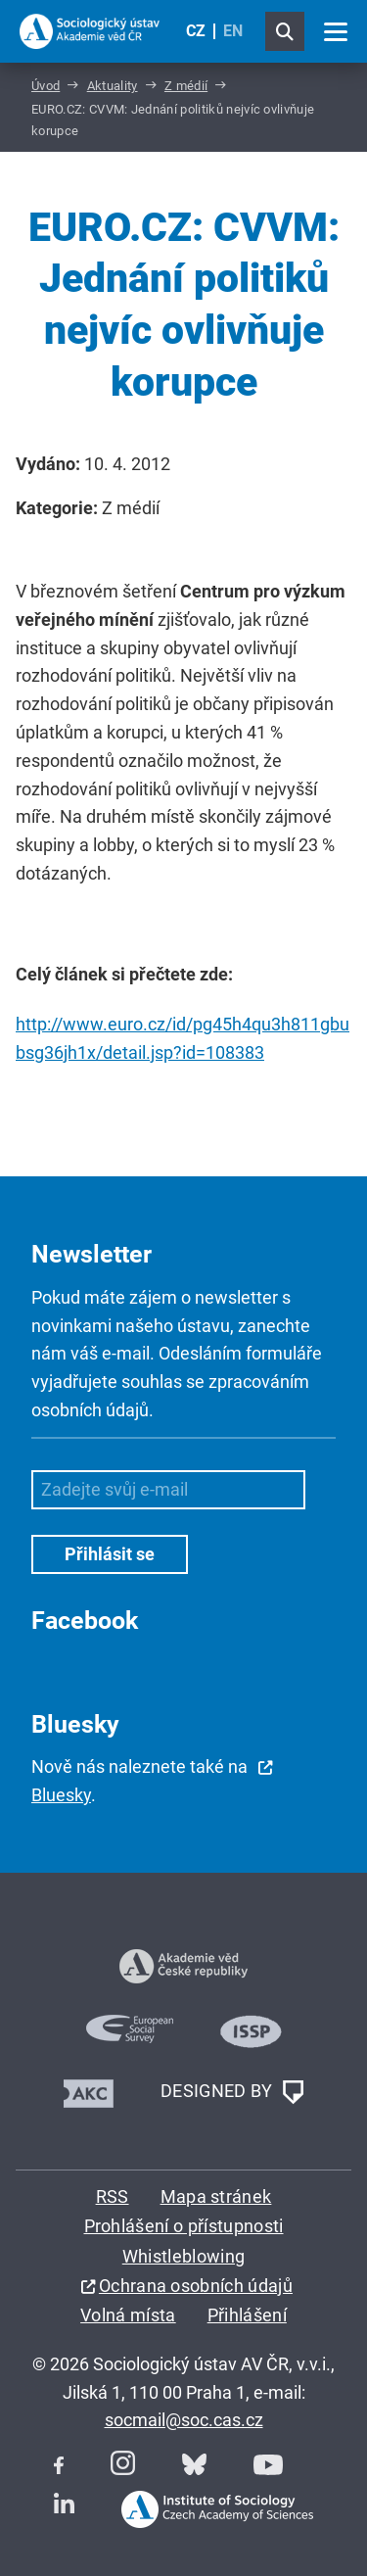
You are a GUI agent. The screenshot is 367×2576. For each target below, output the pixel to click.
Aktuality (112, 85)
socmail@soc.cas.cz (184, 2419)
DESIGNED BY (232, 2092)
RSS (112, 2196)
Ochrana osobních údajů (196, 2285)
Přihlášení (247, 2315)
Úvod (45, 85)
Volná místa (128, 2315)
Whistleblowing (183, 2256)
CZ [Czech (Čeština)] (196, 31)
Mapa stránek (216, 2196)
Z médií (185, 85)
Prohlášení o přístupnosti (184, 2226)
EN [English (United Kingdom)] (233, 31)
